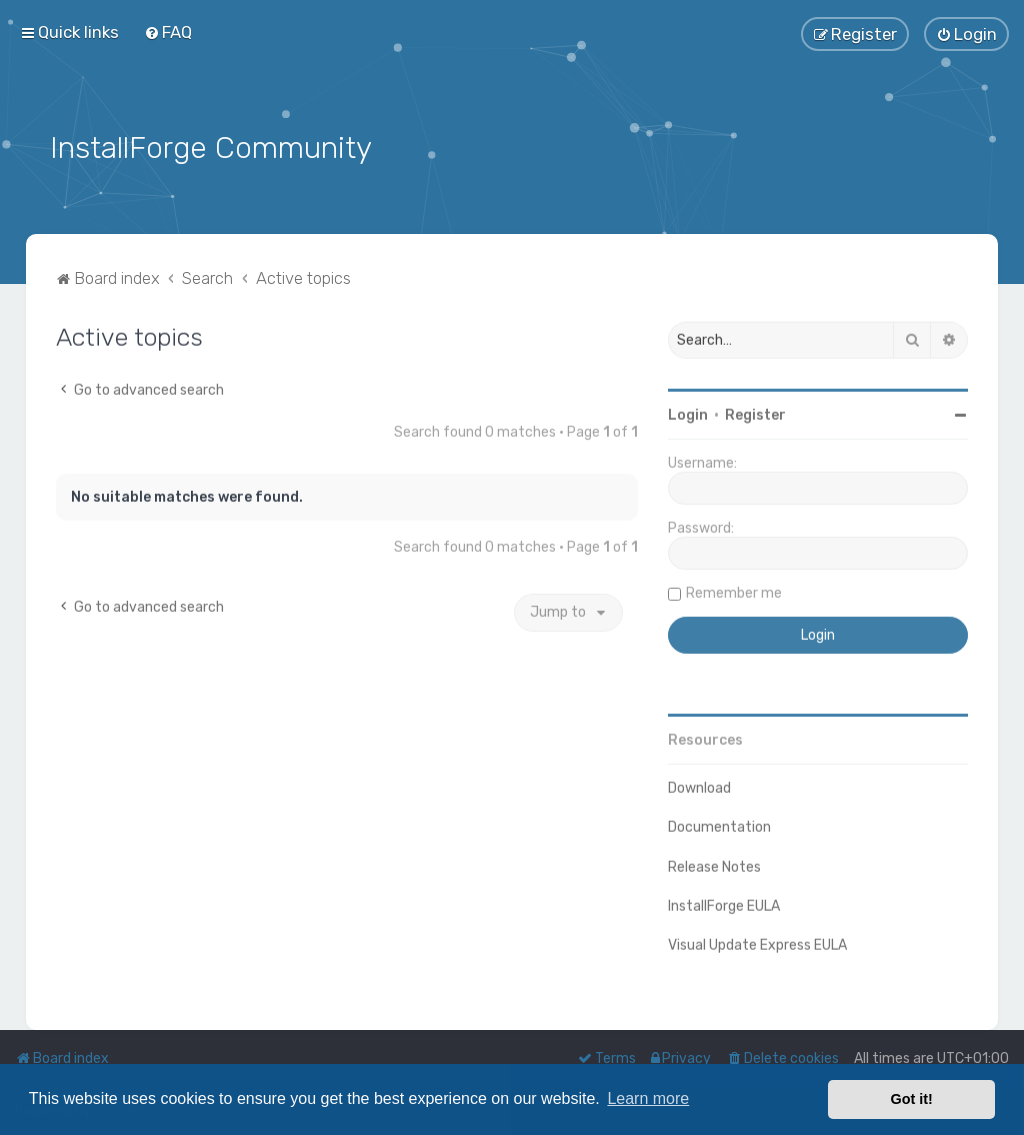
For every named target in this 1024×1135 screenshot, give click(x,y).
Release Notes (714, 864)
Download (699, 786)
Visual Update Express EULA (757, 942)
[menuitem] (168, 32)
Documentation (719, 825)
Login (688, 413)
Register (755, 413)
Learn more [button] (648, 1098)
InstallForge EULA (724, 903)
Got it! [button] (912, 1099)
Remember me (734, 591)
